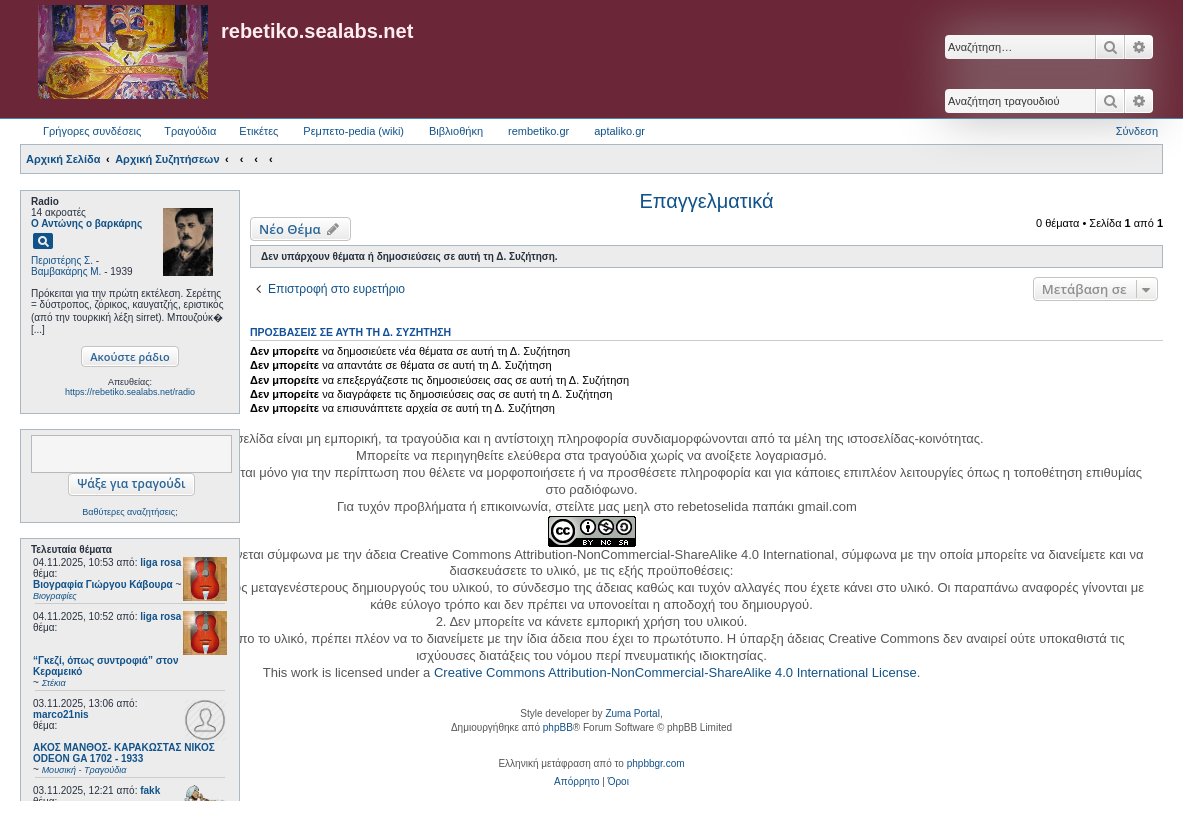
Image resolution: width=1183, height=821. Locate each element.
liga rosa (160, 562)
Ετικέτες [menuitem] (258, 131)
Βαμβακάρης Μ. (66, 271)
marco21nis (61, 714)
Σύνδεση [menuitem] (1137, 131)
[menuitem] (576, 782)
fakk (150, 790)
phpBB (558, 727)
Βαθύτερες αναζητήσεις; (129, 512)
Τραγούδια (190, 131)
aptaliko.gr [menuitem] (619, 131)
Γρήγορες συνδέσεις (92, 131)
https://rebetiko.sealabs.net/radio (130, 392)
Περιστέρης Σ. (62, 260)
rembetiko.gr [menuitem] (538, 131)
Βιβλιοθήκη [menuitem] (456, 131)
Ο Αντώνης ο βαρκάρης (86, 223)
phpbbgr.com (656, 763)
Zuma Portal (632, 713)
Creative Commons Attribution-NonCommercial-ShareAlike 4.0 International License (675, 672)
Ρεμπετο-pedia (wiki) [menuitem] (353, 131)
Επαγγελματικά (706, 201)
